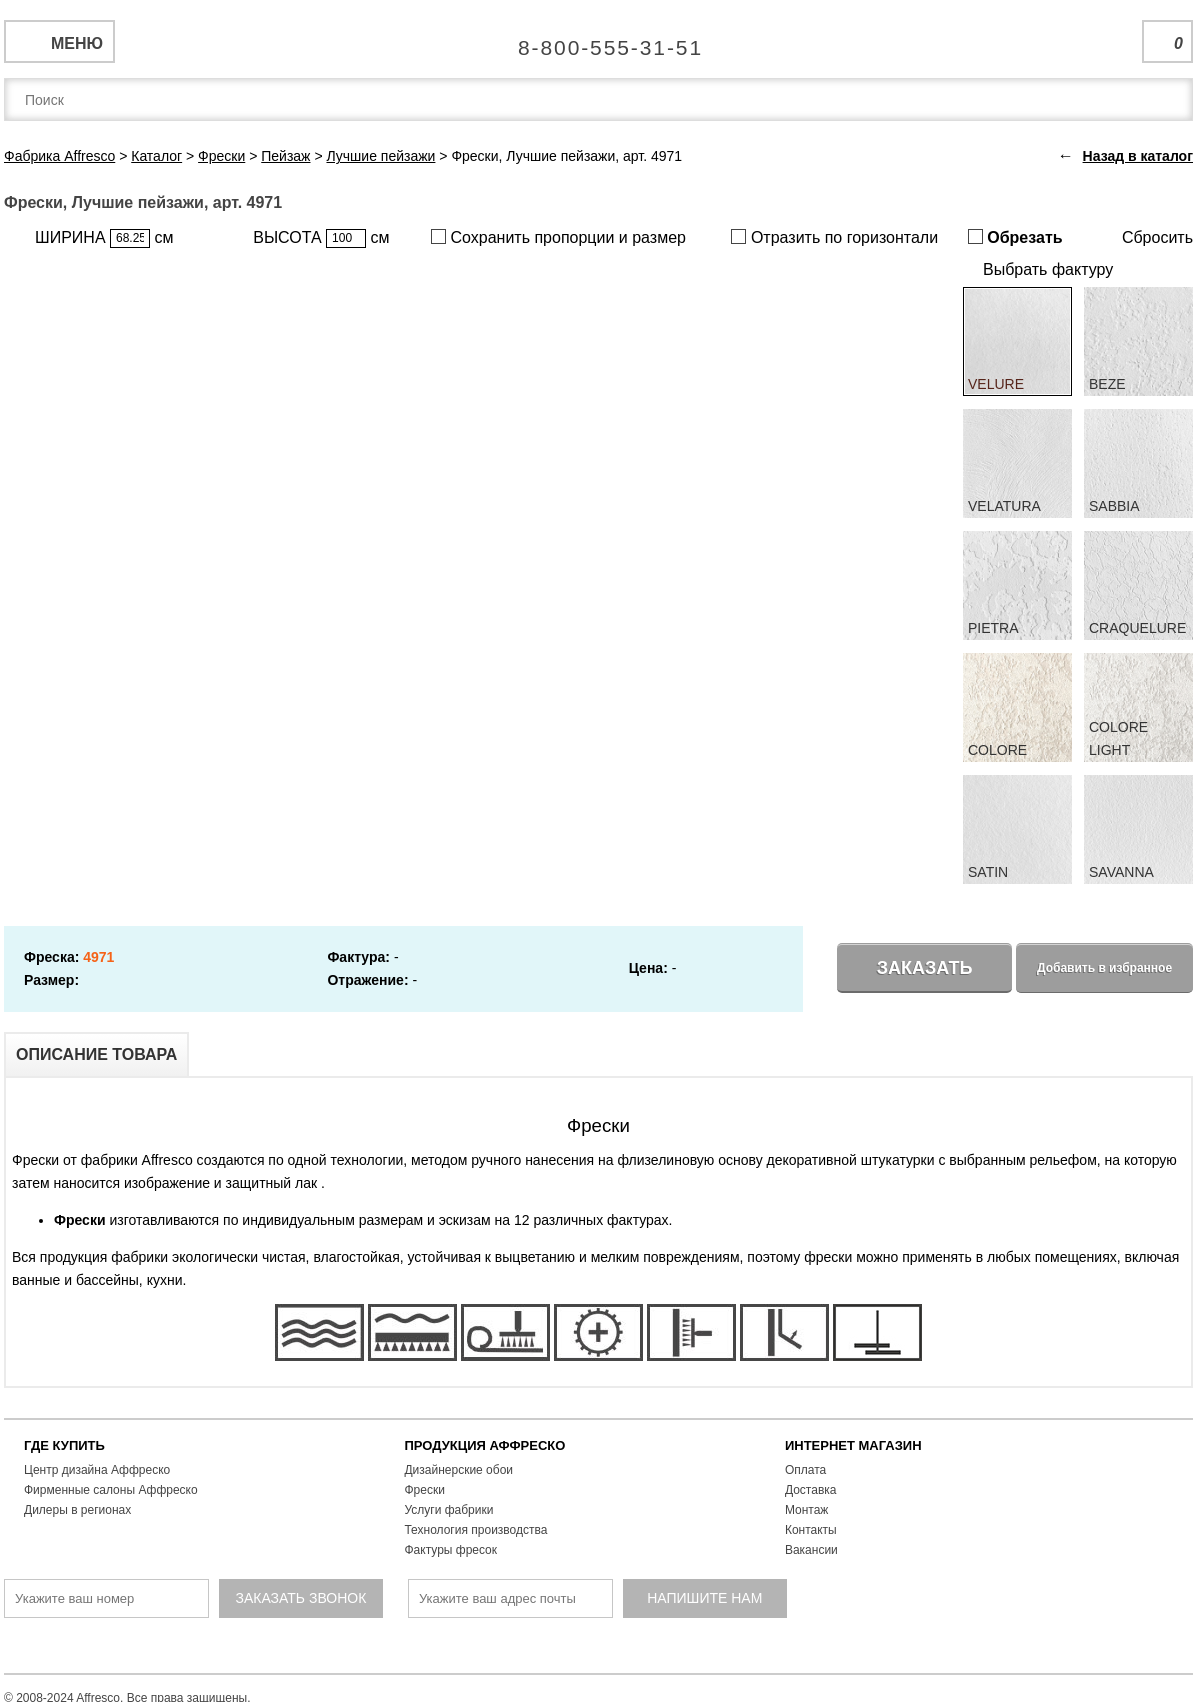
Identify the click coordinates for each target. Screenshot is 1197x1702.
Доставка (811, 1490)
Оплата (805, 1470)
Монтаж (807, 1510)
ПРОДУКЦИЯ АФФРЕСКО (484, 1445)
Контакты (811, 1530)
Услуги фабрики (448, 1510)
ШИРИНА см (104, 238)
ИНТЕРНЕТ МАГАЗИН (853, 1445)
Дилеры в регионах (77, 1510)
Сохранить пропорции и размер (558, 237)
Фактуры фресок (450, 1550)
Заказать (925, 968)
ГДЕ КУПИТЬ (64, 1445)
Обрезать (1015, 237)
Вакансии (811, 1550)
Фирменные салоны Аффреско (111, 1490)
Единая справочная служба (598, 40)
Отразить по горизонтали (834, 237)
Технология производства (475, 1530)
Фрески (424, 1490)
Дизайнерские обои (458, 1470)
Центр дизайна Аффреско (97, 1470)
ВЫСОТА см (321, 238)
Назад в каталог (1138, 156)
